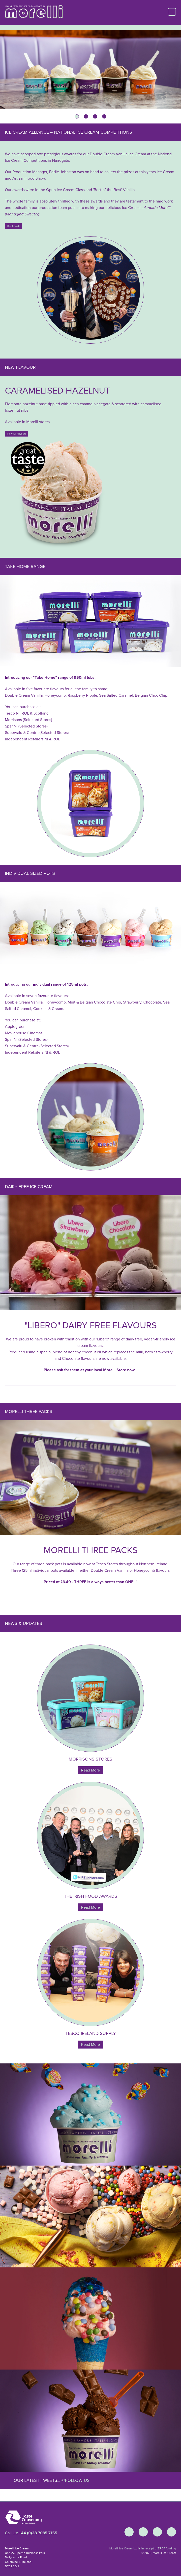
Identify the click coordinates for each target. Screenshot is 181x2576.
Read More (90, 1770)
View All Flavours (16, 433)
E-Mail (171, 2531)
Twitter (143, 2531)
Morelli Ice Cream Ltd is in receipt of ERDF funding (142, 2548)
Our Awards (13, 226)
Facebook (129, 2531)
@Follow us (75, 2480)
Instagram (157, 2531)
